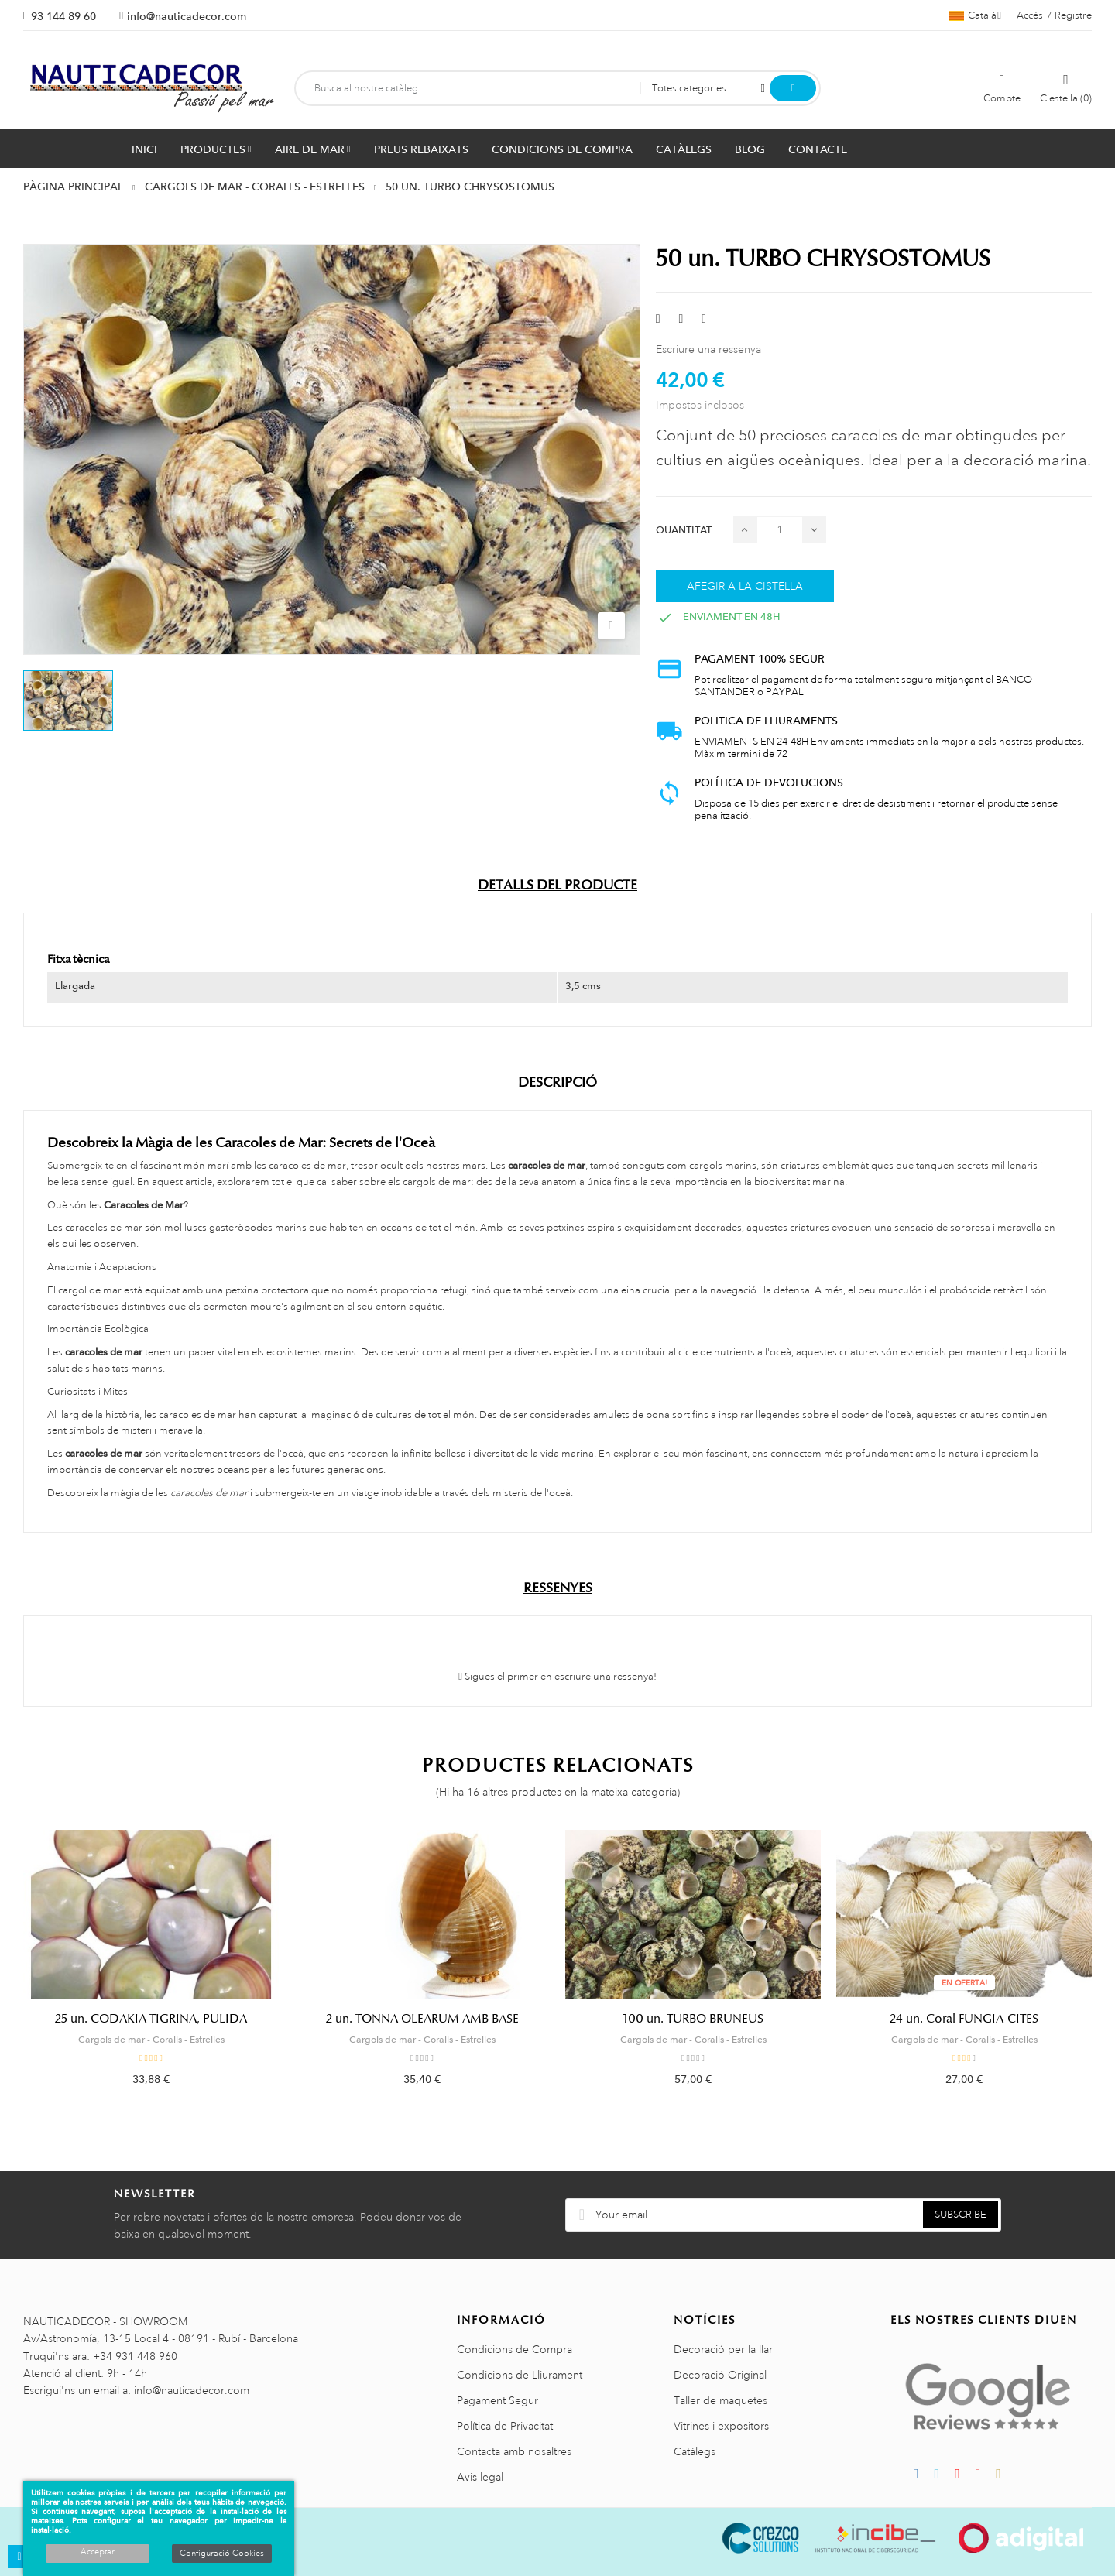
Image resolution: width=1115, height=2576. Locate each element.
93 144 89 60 (63, 16)
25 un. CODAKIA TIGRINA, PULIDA (151, 2018)
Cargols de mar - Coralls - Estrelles (151, 2039)
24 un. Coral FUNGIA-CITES (964, 2018)
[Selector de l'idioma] (975, 15)
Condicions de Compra (514, 2349)
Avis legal (480, 2477)
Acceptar (98, 2552)
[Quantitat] (779, 529)
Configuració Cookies (222, 2553)
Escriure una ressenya (708, 349)
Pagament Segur (497, 2400)
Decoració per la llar (723, 2349)
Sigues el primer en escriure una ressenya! (557, 1676)
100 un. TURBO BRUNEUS (693, 2018)
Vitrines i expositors (721, 2426)
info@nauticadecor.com (186, 16)
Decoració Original (720, 2375)
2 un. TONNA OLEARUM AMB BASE (422, 2018)
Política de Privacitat (505, 2426)
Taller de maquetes (720, 2400)
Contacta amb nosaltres (514, 2451)
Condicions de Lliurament (519, 2375)
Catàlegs (694, 2451)
